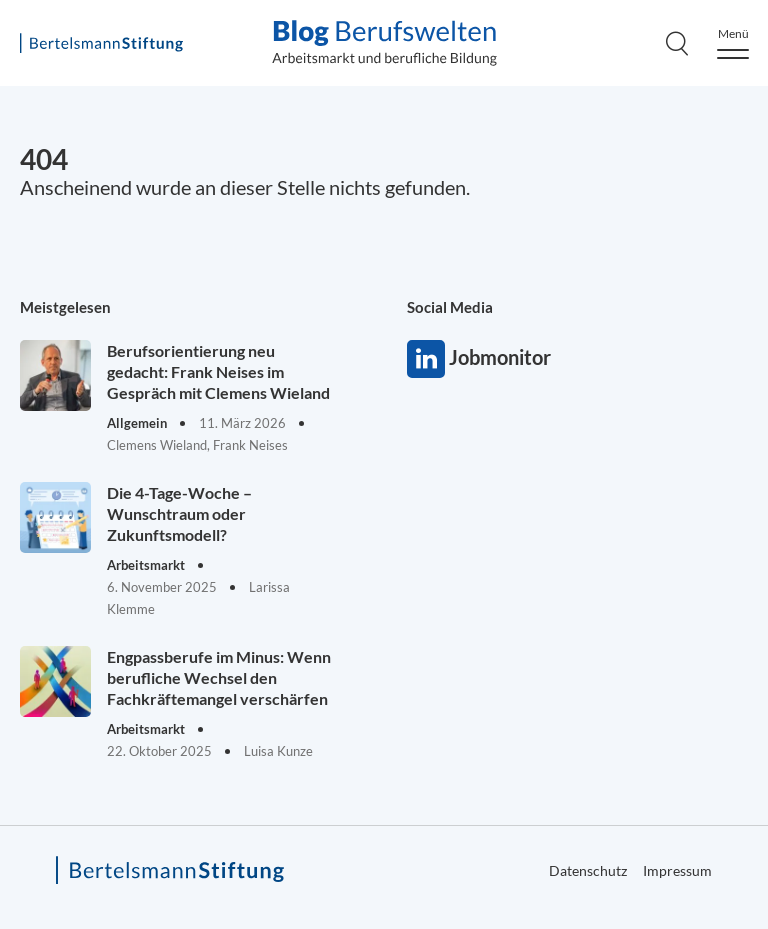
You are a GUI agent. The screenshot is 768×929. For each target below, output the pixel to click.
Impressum (677, 870)
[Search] (677, 43)
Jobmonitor (426, 359)
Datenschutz (588, 870)
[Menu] (733, 43)
